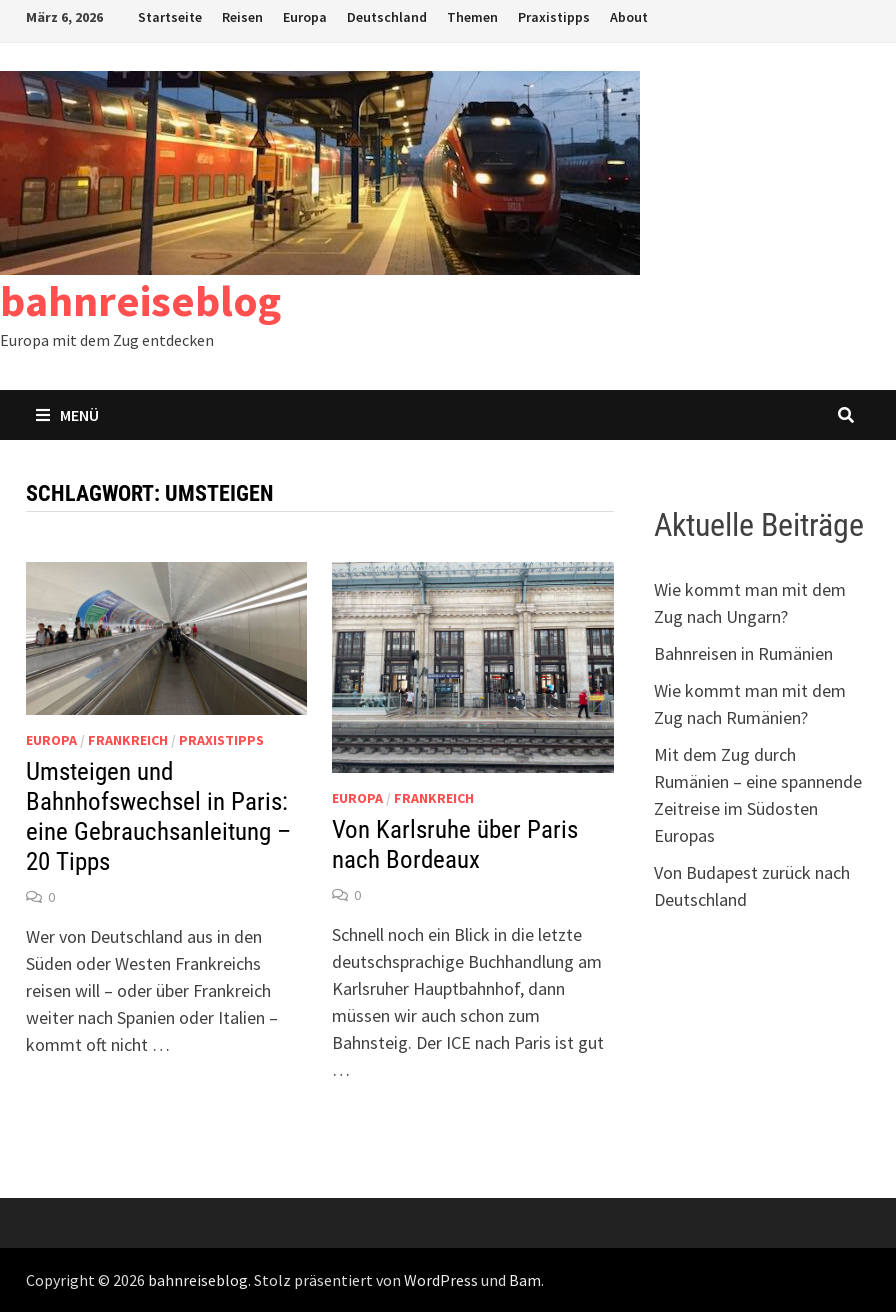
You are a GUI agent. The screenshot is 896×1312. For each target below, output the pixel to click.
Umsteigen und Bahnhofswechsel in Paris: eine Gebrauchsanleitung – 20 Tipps (158, 816)
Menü (67, 415)
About (629, 17)
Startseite (170, 17)
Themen (472, 17)
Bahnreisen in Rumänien (743, 653)
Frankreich (128, 740)
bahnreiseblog (140, 300)
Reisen (242, 17)
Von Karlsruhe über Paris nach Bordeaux (455, 844)
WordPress (441, 1280)
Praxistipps (554, 17)
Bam (525, 1280)
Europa (305, 17)
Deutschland (387, 17)
